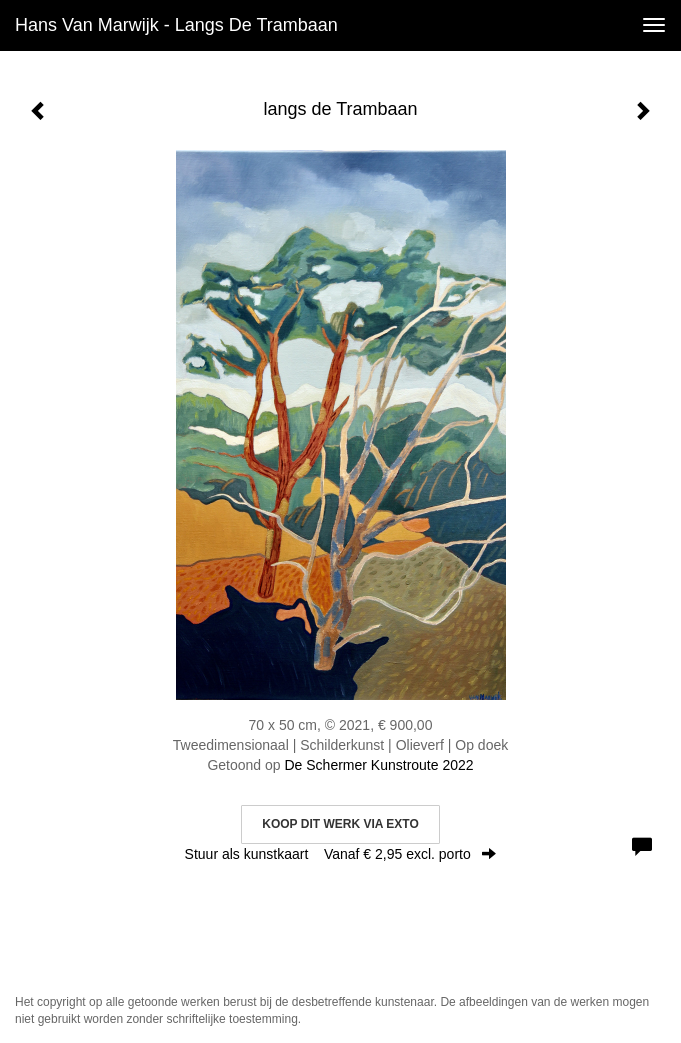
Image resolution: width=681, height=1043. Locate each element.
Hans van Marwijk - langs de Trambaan (176, 25)
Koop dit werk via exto (340, 824)
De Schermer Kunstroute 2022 (378, 765)
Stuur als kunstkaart (341, 854)
